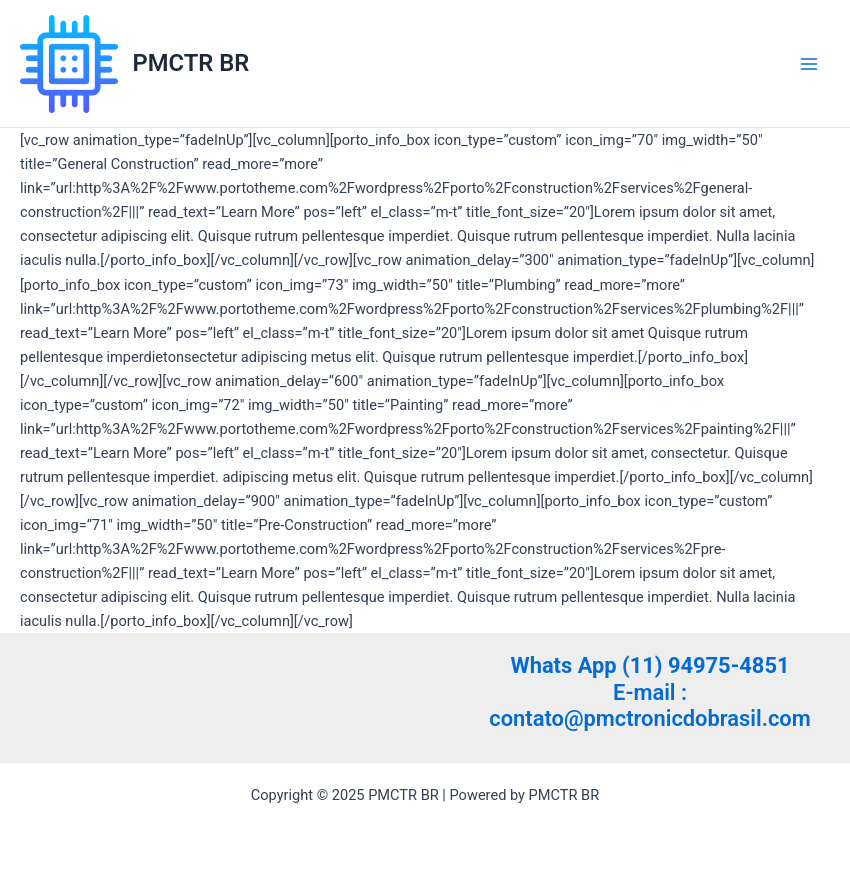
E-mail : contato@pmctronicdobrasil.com (649, 705)
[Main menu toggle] (809, 64)
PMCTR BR (191, 63)
